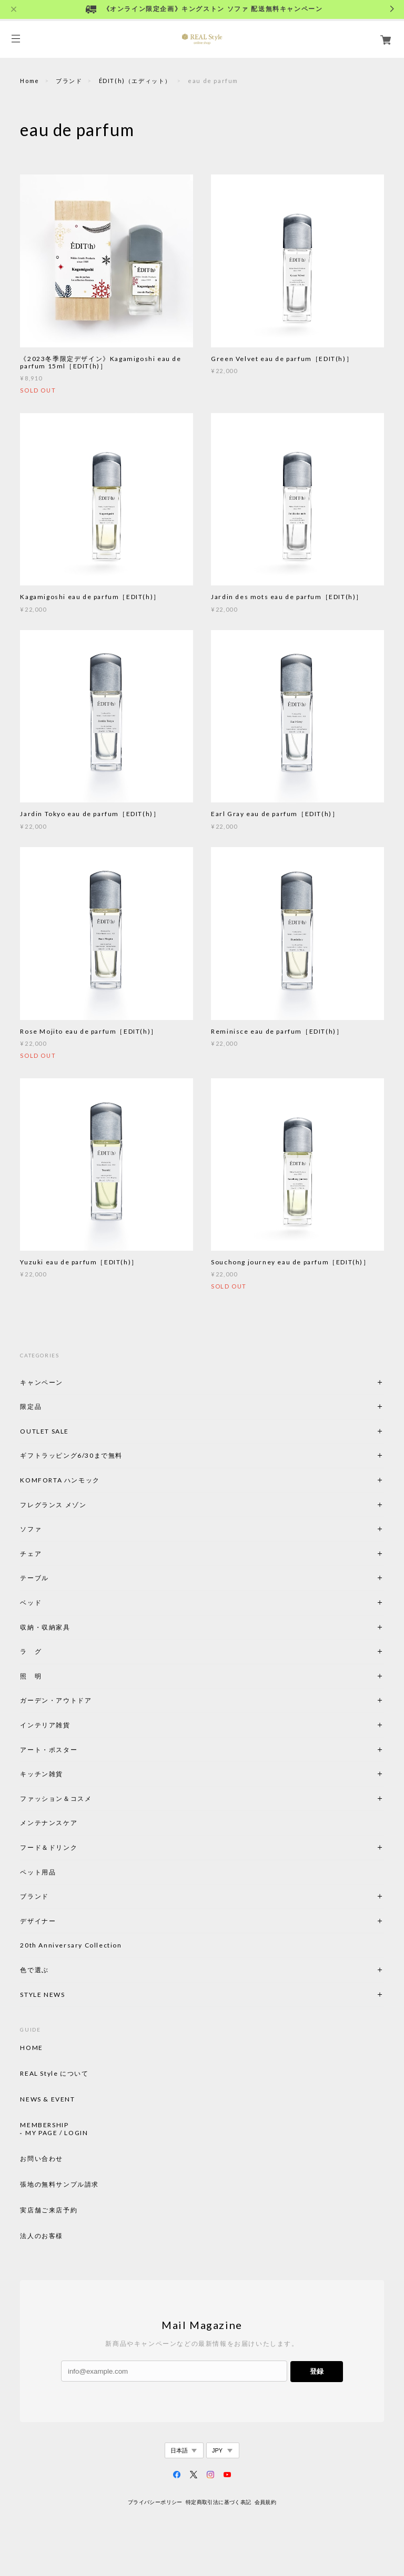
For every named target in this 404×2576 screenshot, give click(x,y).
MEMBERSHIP (44, 2125)
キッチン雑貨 (70, 1774)
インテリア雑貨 (70, 1725)
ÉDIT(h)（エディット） (135, 80)
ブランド (69, 80)
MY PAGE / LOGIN (56, 2133)
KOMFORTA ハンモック (59, 1480)
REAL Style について (54, 2073)
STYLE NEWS (42, 1994)
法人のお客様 (41, 2236)
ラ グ (31, 1651)
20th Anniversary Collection (71, 1945)
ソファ (48, 1529)
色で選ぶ (34, 1970)
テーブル (34, 1578)
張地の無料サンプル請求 (59, 2184)
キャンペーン (41, 1382)
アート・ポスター (73, 1750)
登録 (317, 2371)
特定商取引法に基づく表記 (218, 2502)
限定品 (31, 1406)
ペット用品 (38, 1872)
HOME (31, 2048)
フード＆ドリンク (48, 1847)
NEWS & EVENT (47, 2099)
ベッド (31, 1602)
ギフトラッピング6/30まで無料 (71, 1455)
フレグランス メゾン (53, 1505)
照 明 (31, 1676)
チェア (34, 1554)
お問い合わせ (41, 2158)
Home (29, 80)
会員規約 (266, 2502)
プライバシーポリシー (155, 2502)
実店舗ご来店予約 (48, 2210)
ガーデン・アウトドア (56, 1700)
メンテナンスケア (48, 1823)
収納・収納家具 (73, 1627)
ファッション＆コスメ (56, 1798)
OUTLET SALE (44, 1431)
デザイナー (38, 1921)
